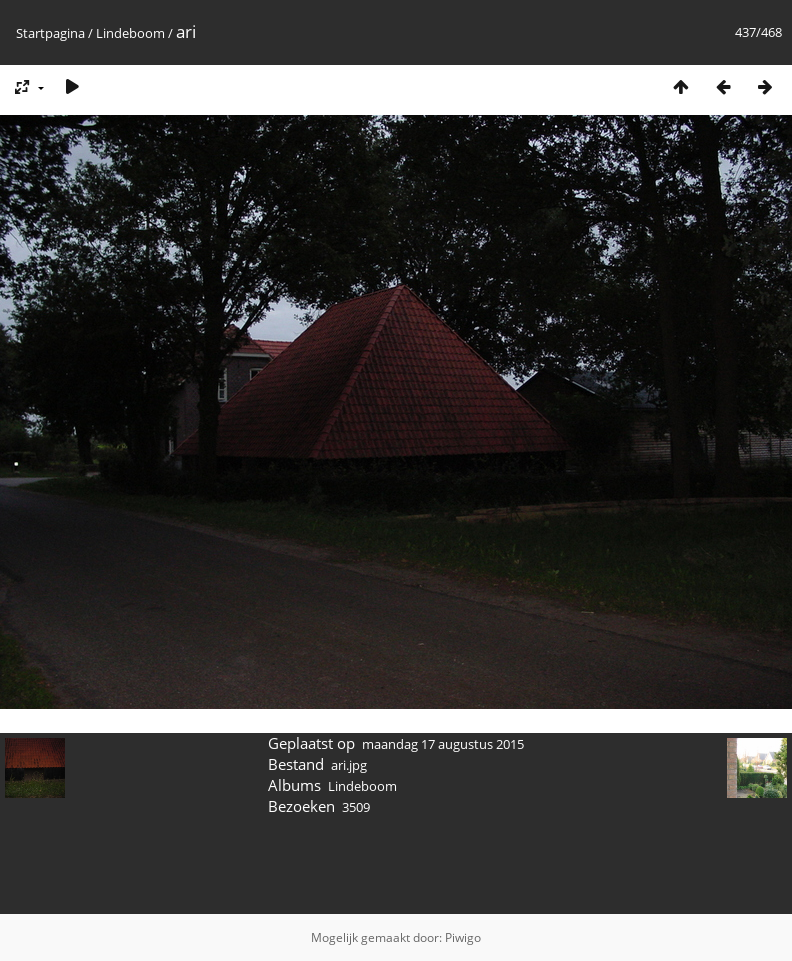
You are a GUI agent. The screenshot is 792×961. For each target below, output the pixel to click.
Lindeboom (130, 33)
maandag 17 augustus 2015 (443, 744)
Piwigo (463, 937)
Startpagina (50, 33)
